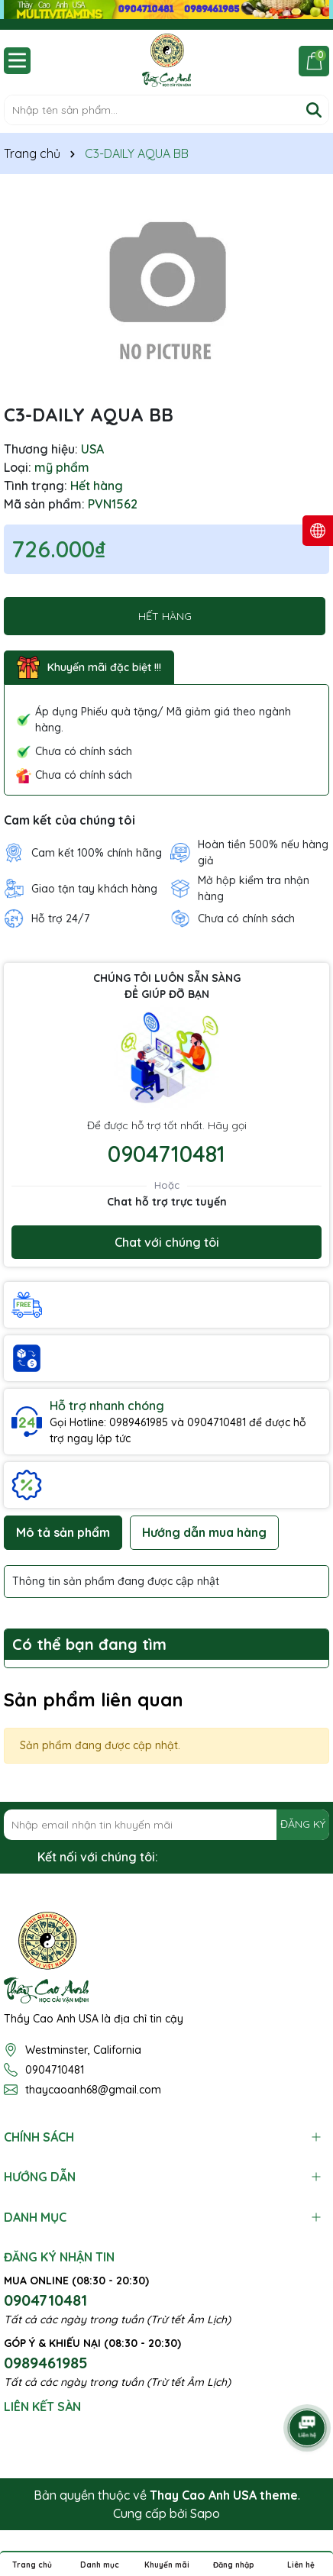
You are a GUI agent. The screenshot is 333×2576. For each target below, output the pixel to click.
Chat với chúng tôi (167, 1242)
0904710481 (166, 1153)
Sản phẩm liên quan (93, 1699)
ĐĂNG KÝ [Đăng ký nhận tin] (302, 1824)
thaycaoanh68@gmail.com (93, 2090)
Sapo (205, 2513)
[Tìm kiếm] (313, 109)
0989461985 (46, 2362)
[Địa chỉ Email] (166, 1824)
